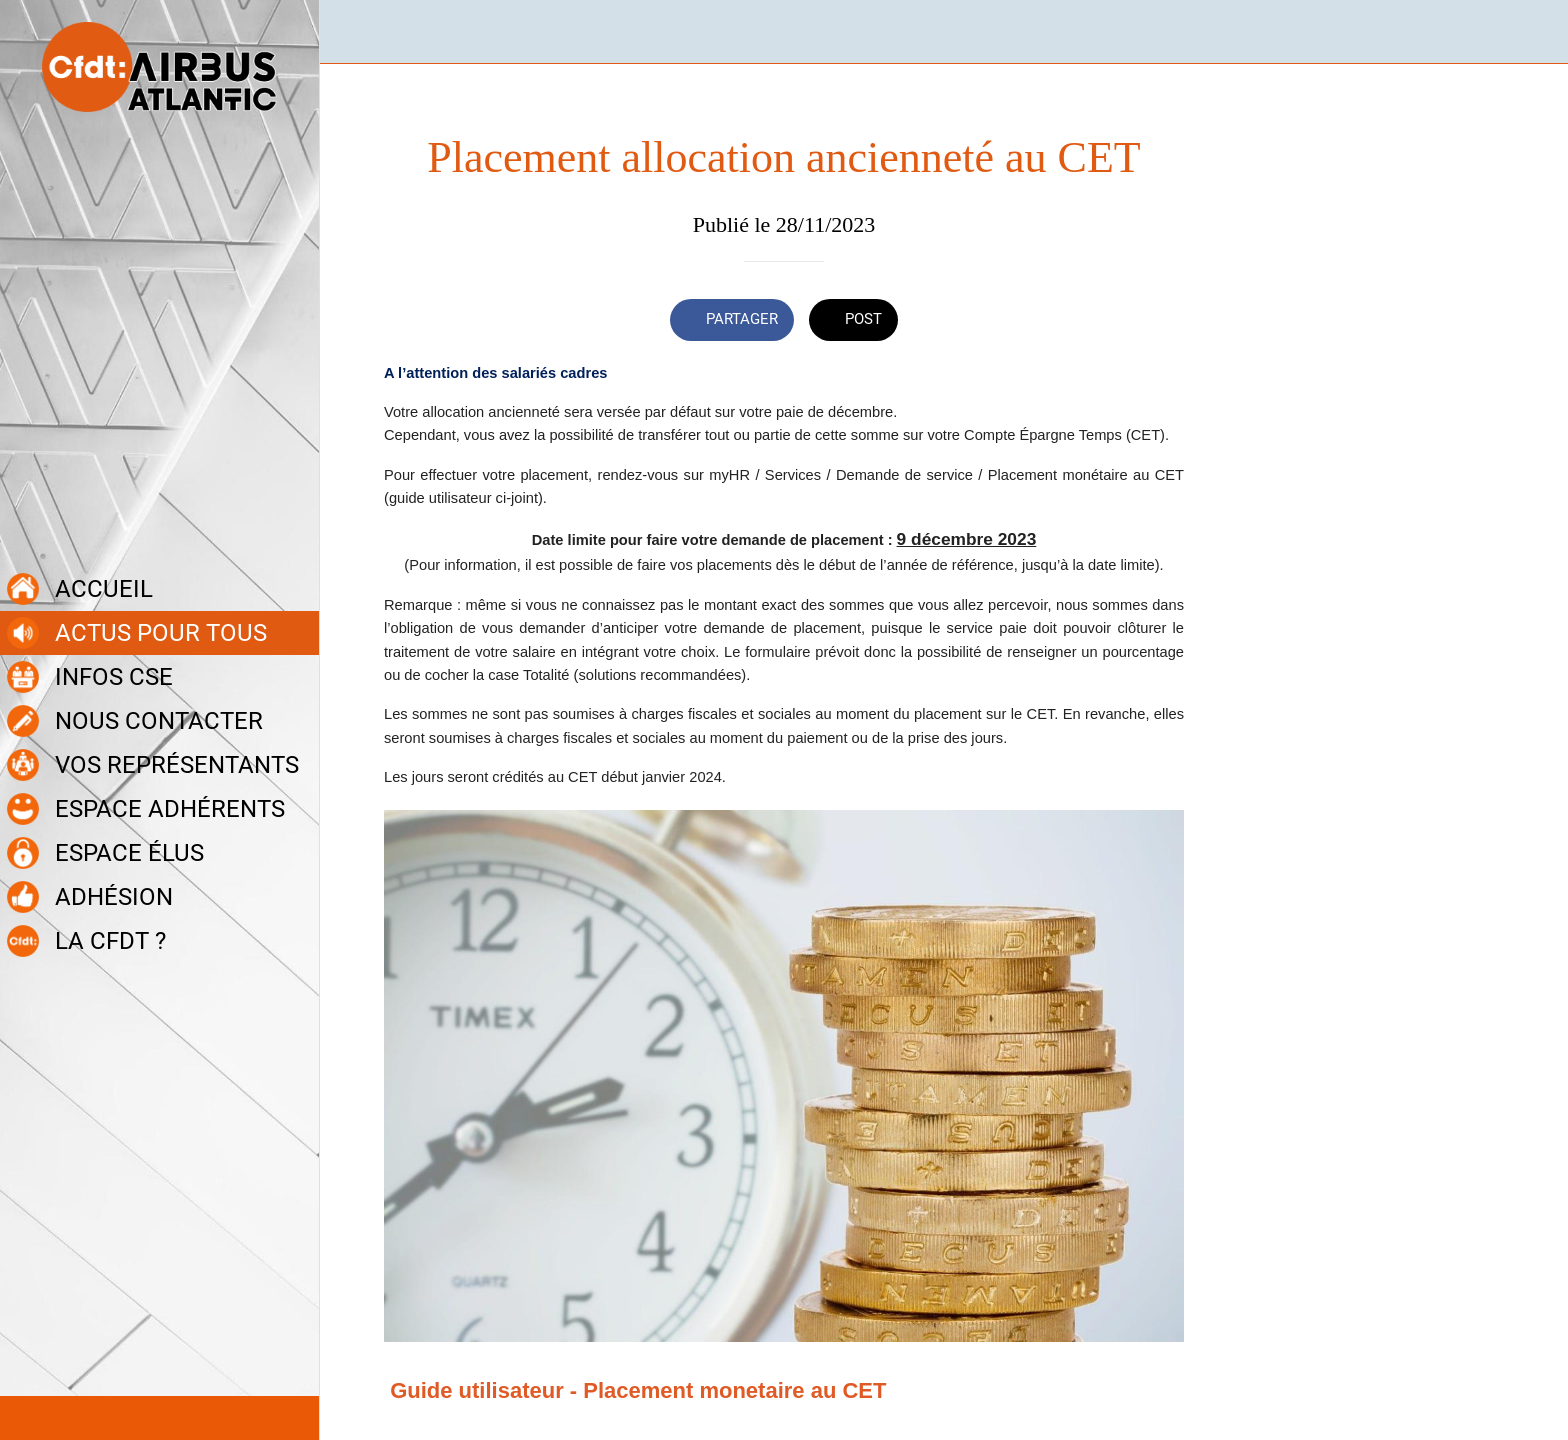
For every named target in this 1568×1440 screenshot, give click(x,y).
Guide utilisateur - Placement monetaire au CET (638, 1390)
